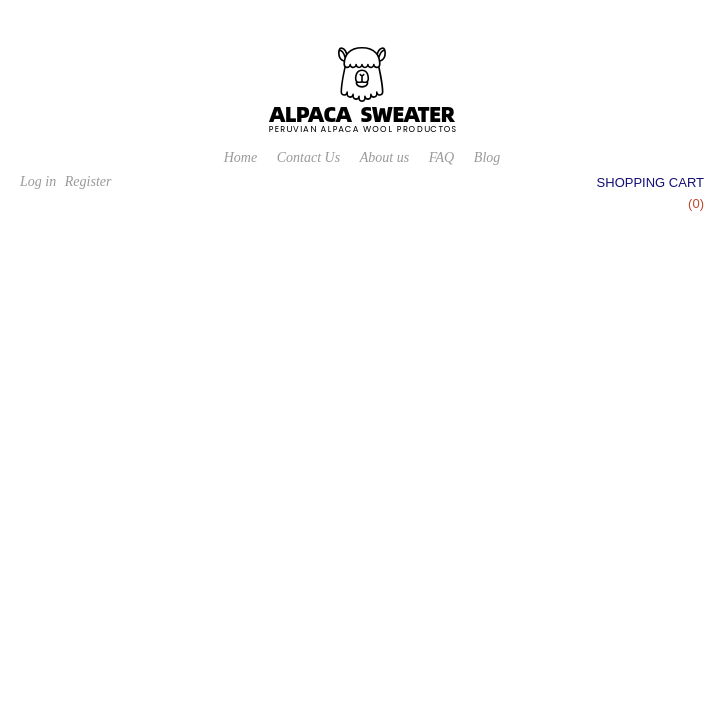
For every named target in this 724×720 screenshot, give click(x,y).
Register (88, 181)
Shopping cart (650, 182)
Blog (487, 157)
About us (384, 157)
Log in (38, 181)
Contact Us (308, 157)
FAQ (441, 157)
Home (240, 157)
